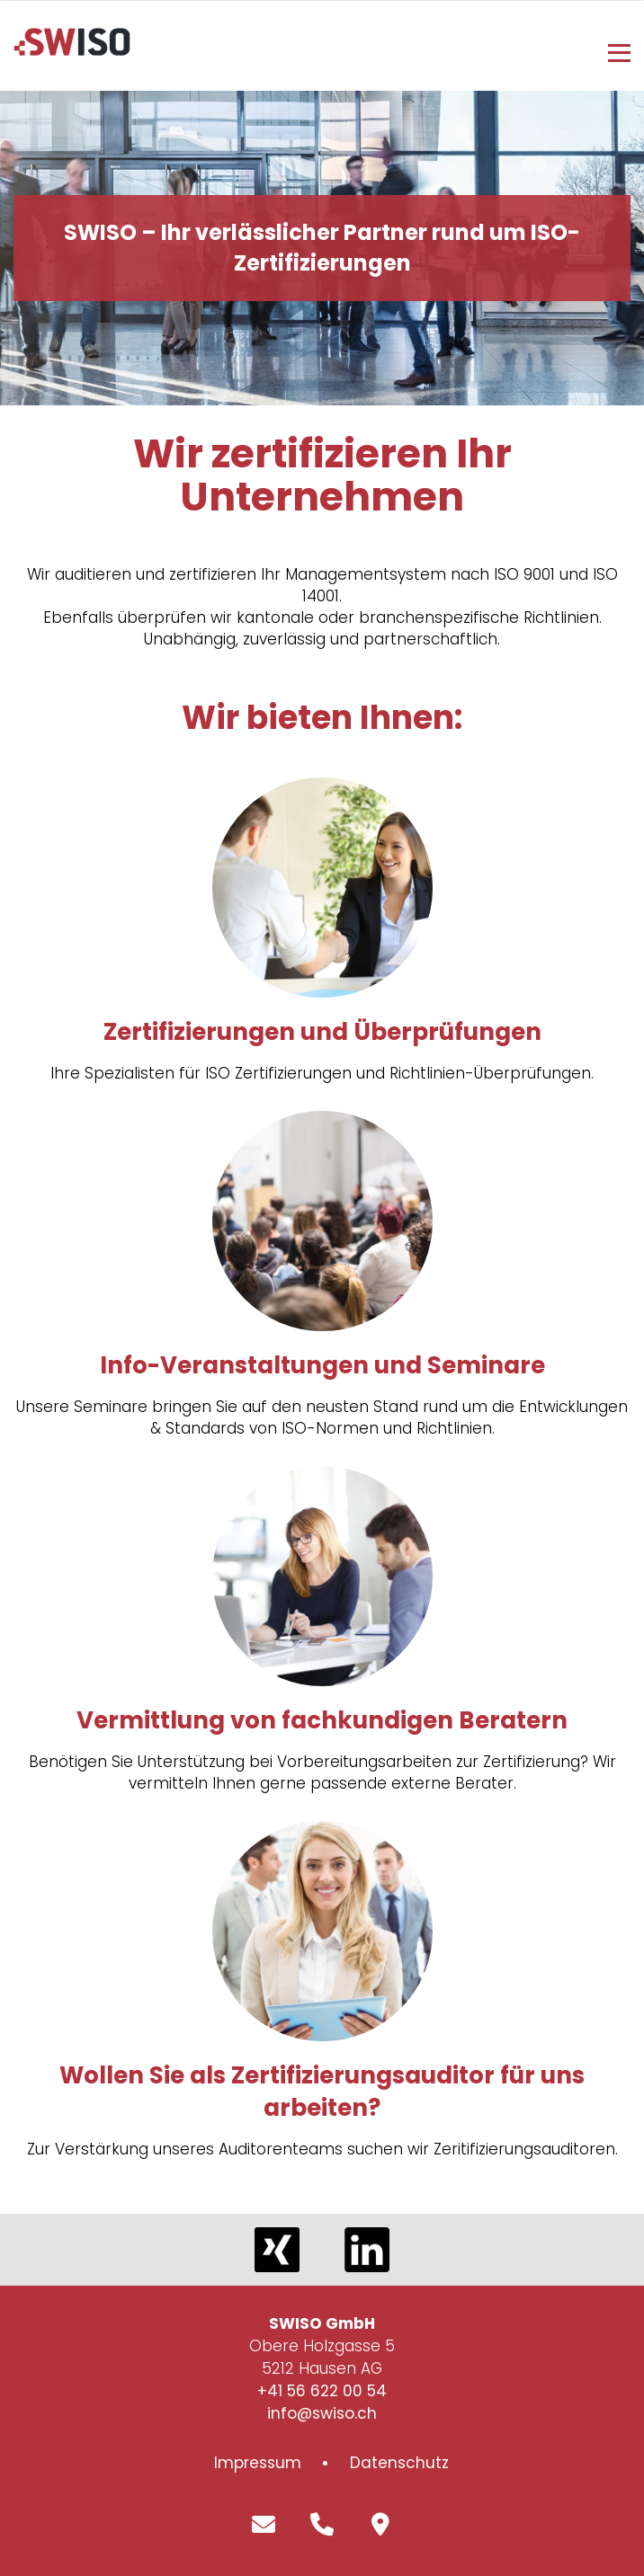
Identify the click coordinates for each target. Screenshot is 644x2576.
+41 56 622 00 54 (322, 2391)
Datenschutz (399, 2463)
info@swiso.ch (322, 2413)
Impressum (257, 2463)
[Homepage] (71, 50)
